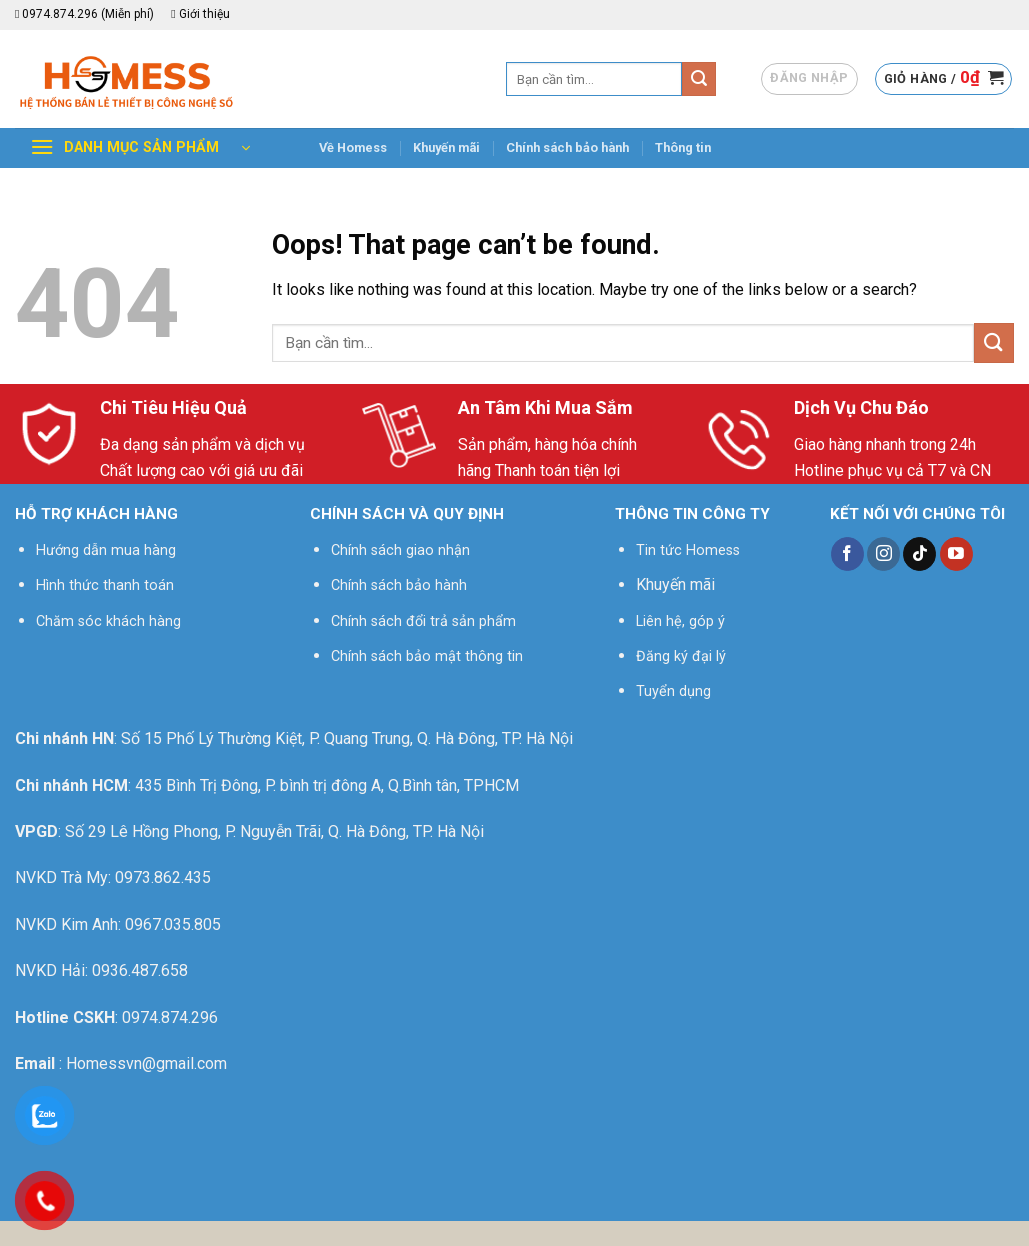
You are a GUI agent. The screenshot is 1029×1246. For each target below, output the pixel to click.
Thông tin (683, 147)
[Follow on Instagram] (883, 554)
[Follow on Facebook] (847, 554)
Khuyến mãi (446, 147)
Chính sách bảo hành (567, 147)
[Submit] (699, 79)
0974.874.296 (170, 1017)
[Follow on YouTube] (956, 554)
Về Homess (353, 147)
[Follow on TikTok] (919, 554)
